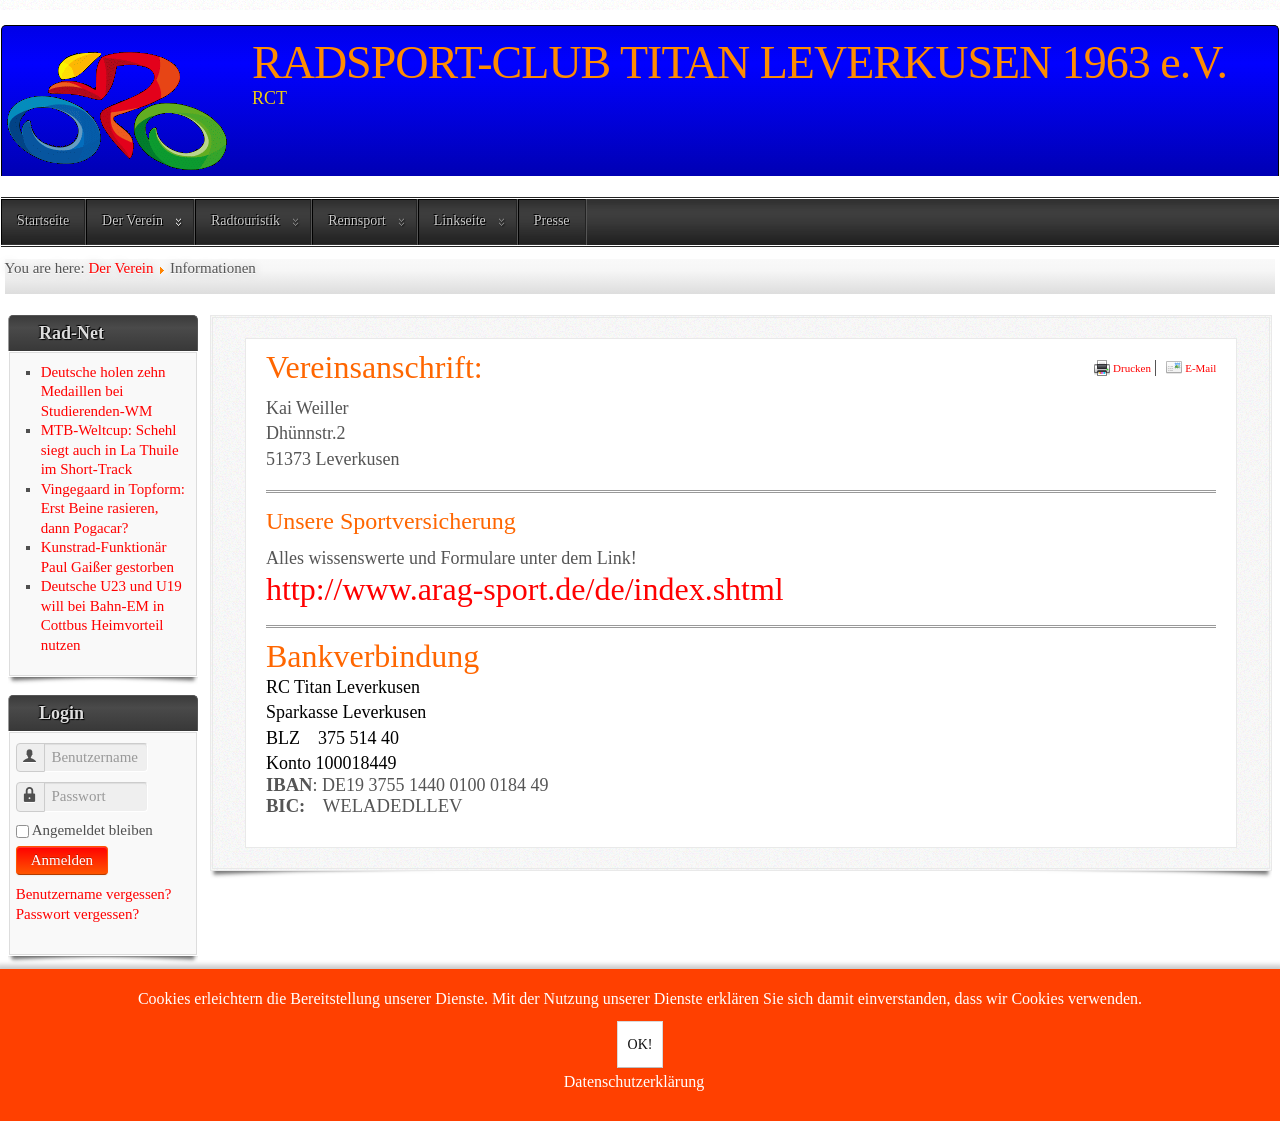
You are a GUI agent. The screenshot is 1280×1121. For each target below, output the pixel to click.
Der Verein (132, 220)
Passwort (39, 787)
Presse (552, 220)
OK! (640, 1044)
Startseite (43, 220)
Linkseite (460, 220)
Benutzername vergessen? (94, 894)
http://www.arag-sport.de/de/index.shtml (525, 589)
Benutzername (39, 748)
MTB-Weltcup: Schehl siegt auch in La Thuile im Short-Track (110, 449)
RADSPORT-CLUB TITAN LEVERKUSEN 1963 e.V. (739, 62)
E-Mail (1191, 368)
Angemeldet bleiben (92, 830)
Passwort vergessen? (77, 914)
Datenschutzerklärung (634, 1081)
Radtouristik (245, 220)
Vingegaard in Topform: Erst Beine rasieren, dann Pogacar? (113, 508)
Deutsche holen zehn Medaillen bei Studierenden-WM (103, 391)
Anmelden (62, 860)
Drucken (1122, 368)
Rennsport (357, 220)
